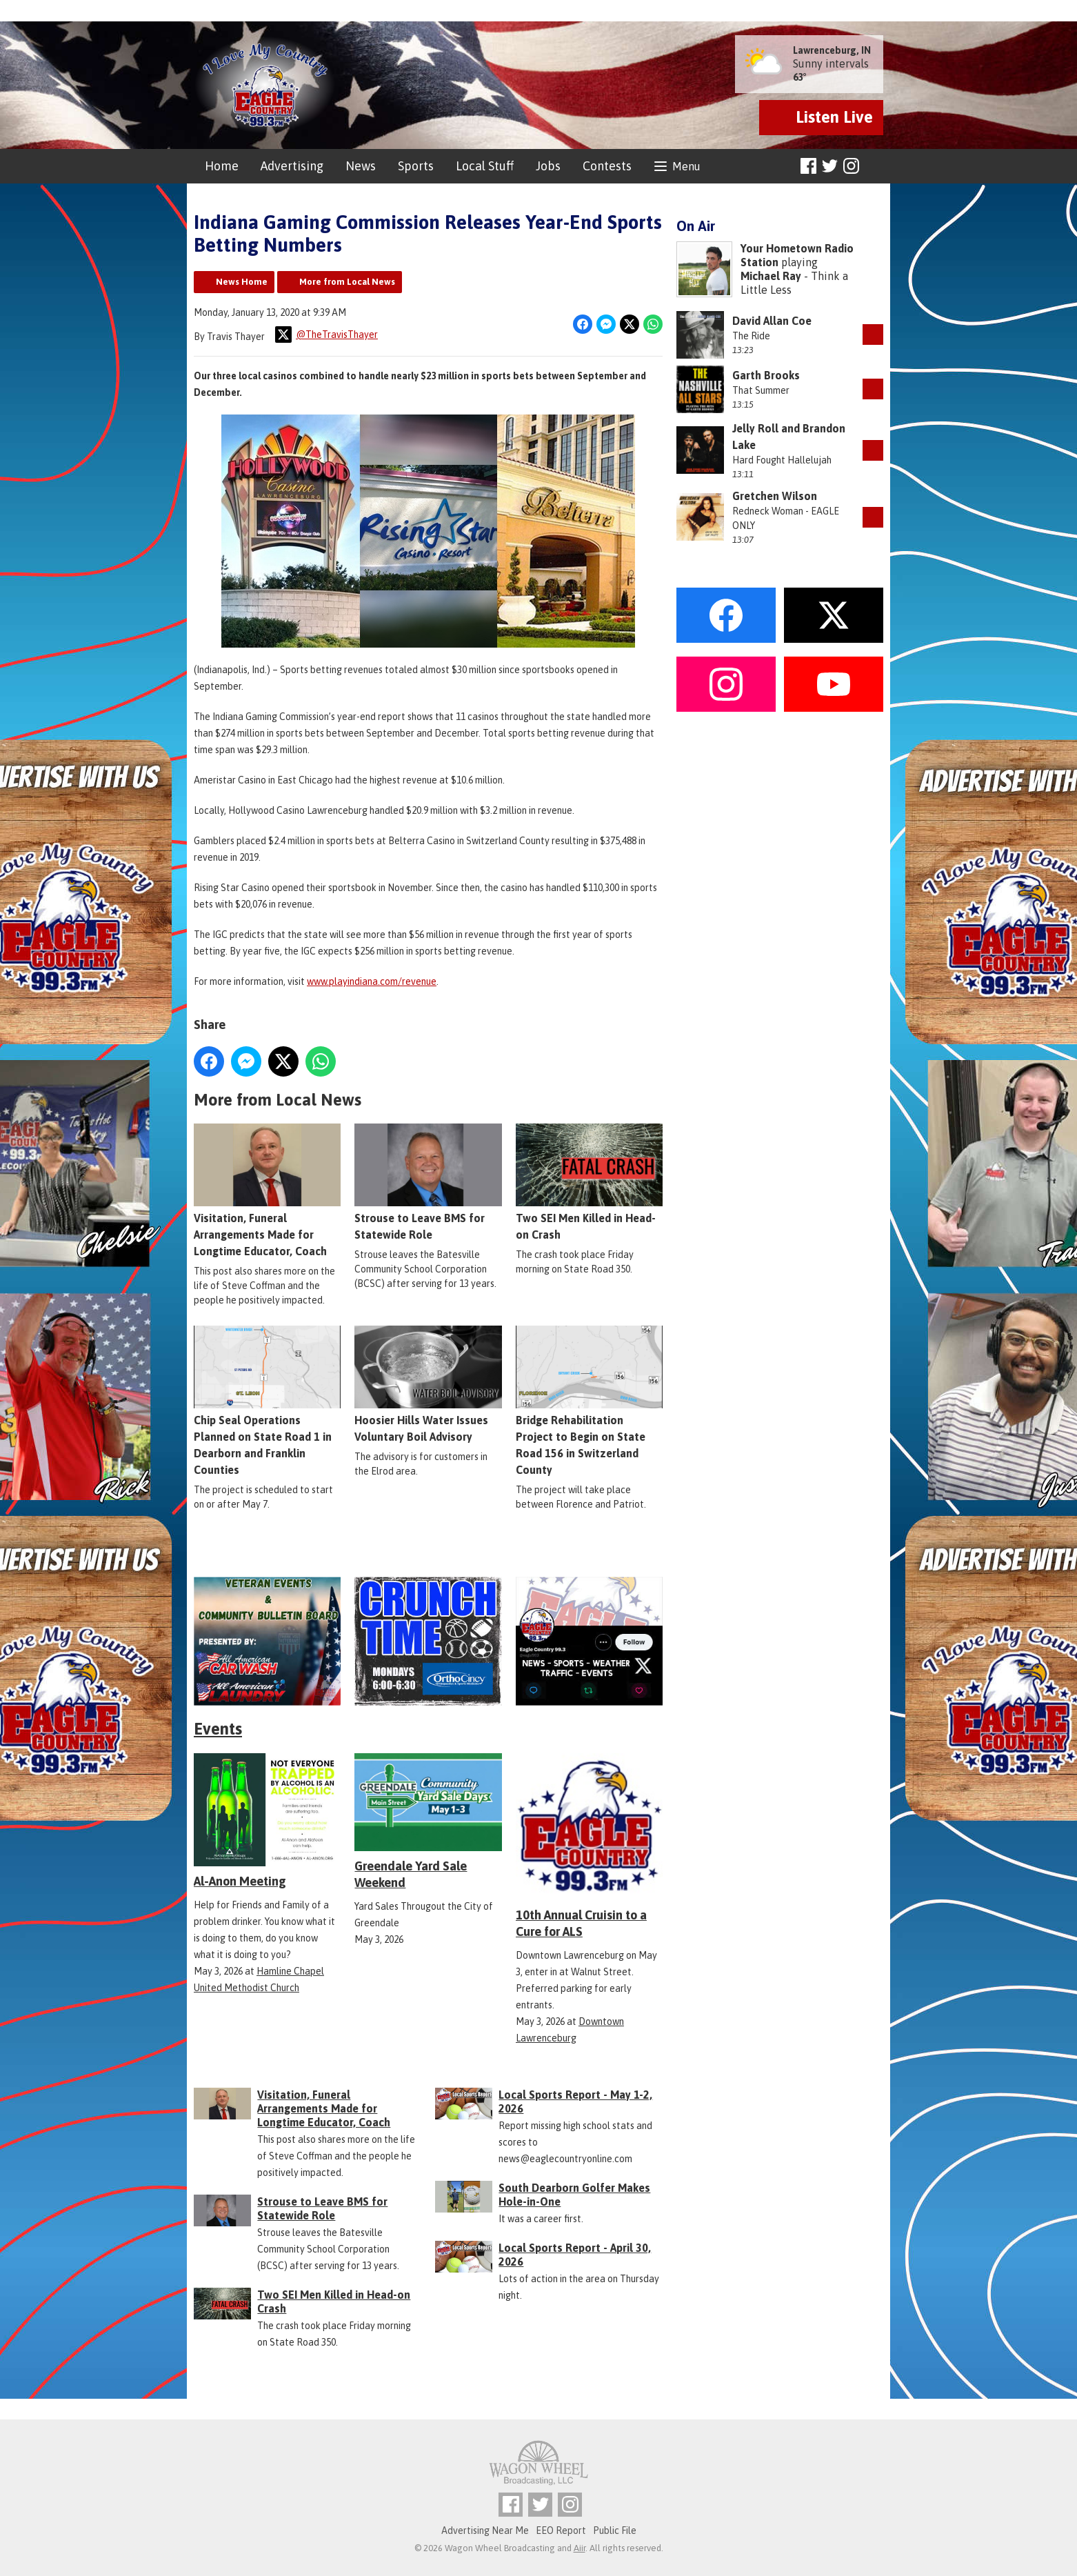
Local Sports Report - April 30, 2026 (575, 2254)
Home (222, 166)
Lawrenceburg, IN (832, 50)
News (360, 166)
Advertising (292, 166)
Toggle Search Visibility (874, 166)
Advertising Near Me (485, 2530)
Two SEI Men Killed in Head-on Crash (589, 1182)
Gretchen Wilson (774, 496)
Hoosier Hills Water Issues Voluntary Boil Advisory (427, 1384)
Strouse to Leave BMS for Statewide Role (427, 1182)
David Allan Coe (772, 320)
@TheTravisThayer (326, 334)
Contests (607, 166)
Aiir (579, 2548)
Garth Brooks (766, 375)
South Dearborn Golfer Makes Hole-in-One (574, 2194)
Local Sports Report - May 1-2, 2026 (575, 2101)
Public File (614, 2530)
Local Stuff (485, 166)
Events (218, 1728)
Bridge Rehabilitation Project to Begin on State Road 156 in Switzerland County (589, 1401)
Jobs (548, 166)
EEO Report (561, 2530)
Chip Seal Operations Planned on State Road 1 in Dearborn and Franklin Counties (267, 1401)
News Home (242, 282)
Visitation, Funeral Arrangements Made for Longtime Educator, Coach (267, 1190)
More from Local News (347, 282)
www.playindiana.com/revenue (371, 981)
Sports (416, 166)
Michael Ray (771, 276)
